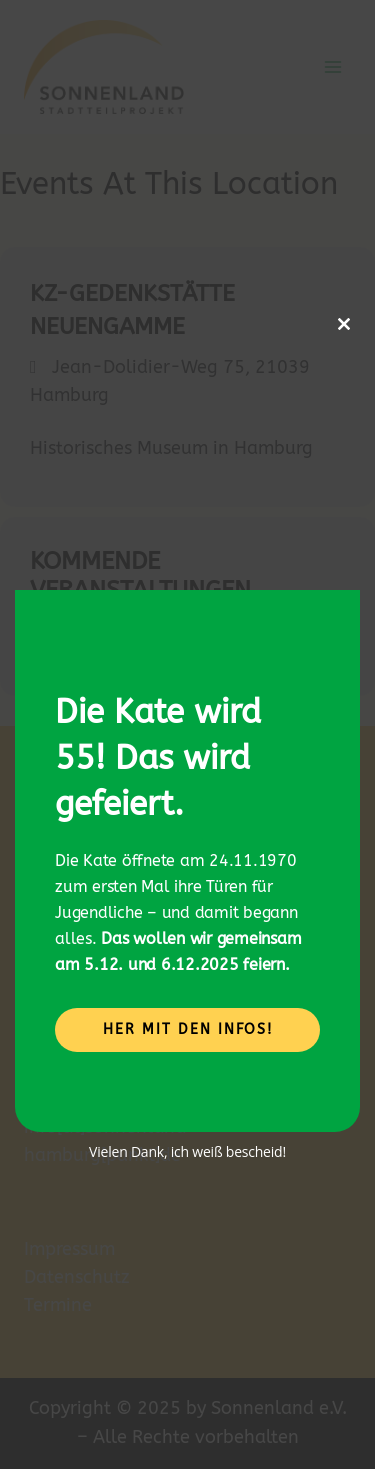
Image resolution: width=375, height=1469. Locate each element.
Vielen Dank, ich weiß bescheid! (187, 1151)
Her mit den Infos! (188, 1029)
